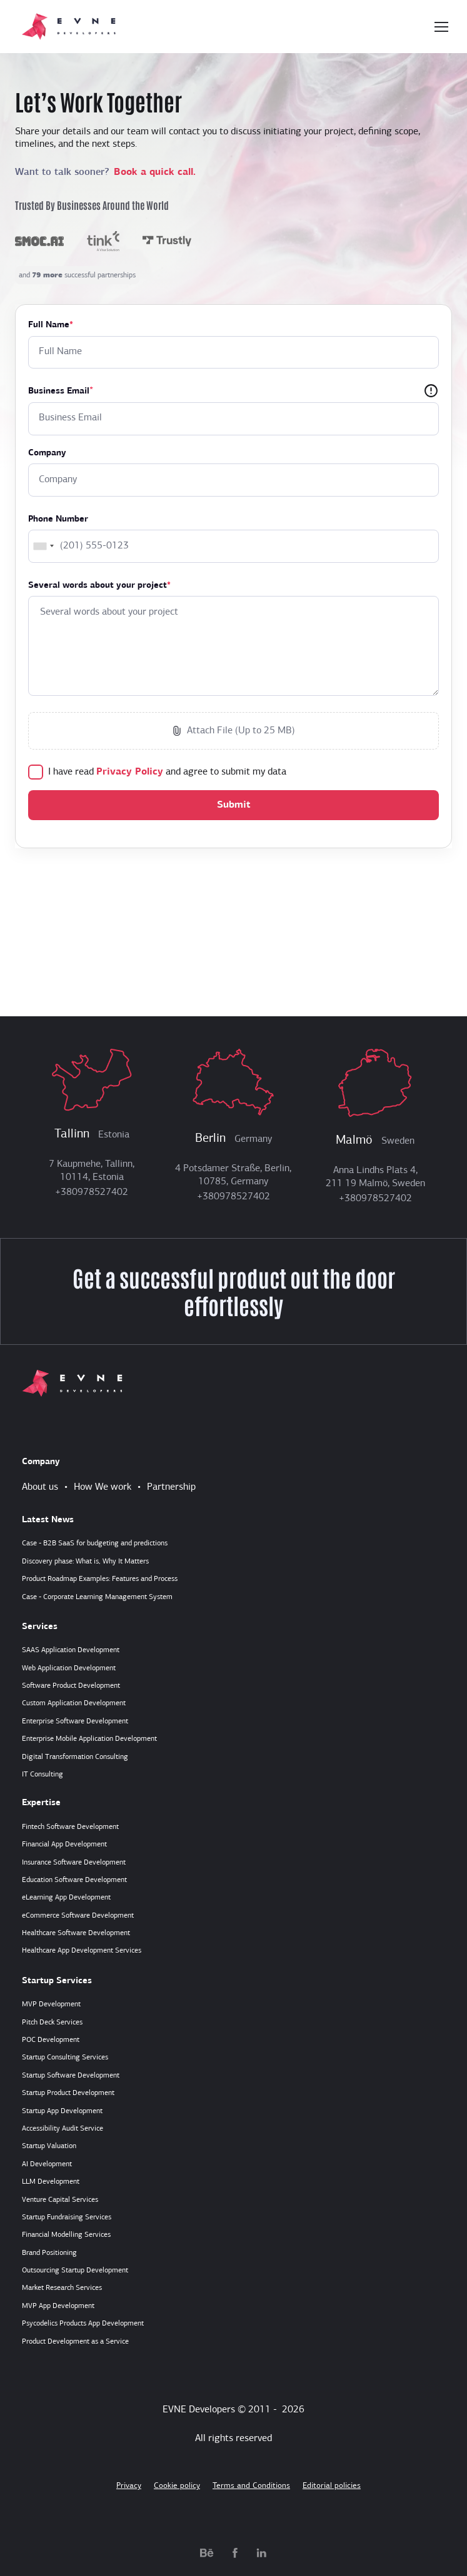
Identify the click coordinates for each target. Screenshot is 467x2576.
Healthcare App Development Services (81, 1950)
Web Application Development (69, 1668)
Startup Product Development (68, 2093)
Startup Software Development (70, 2075)
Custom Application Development (74, 1703)
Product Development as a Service (75, 2342)
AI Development (47, 2164)
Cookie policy (177, 2486)
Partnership (171, 1487)
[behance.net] (207, 2552)
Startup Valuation (49, 2146)
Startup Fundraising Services (66, 2217)
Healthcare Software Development (76, 1933)
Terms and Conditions (251, 2486)
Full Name (50, 325)
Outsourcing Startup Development (75, 2270)
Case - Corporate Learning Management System (97, 1597)
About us (40, 1487)
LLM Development (50, 2182)
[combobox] (43, 546)
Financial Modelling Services (66, 2235)
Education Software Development (74, 1880)
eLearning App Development (66, 1897)
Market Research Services (62, 2288)
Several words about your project (99, 585)
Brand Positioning (49, 2253)
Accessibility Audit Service (62, 2129)
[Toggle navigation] (440, 27)
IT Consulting (42, 1774)
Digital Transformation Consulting (75, 1757)
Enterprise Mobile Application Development (89, 1739)
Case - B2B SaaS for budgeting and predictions (95, 1543)
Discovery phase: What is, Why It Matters (85, 1561)
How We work (102, 1487)
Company (47, 453)
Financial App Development (64, 1844)
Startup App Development (62, 2111)
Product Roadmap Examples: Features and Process (100, 1579)
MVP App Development (58, 2306)
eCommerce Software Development (78, 1916)
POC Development (50, 2040)
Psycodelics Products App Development (83, 2323)
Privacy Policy (129, 772)
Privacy (128, 2486)
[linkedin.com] (261, 2552)
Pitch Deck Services (52, 2022)
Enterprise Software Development (75, 1721)
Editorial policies (332, 2486)
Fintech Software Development (70, 1827)
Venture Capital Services (60, 2200)
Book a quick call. (155, 172)
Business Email (58, 391)
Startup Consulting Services (65, 2057)
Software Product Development (71, 1686)
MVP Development (51, 2004)
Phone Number (58, 519)
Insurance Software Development (74, 1862)
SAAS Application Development (70, 1650)
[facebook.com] (235, 2552)
